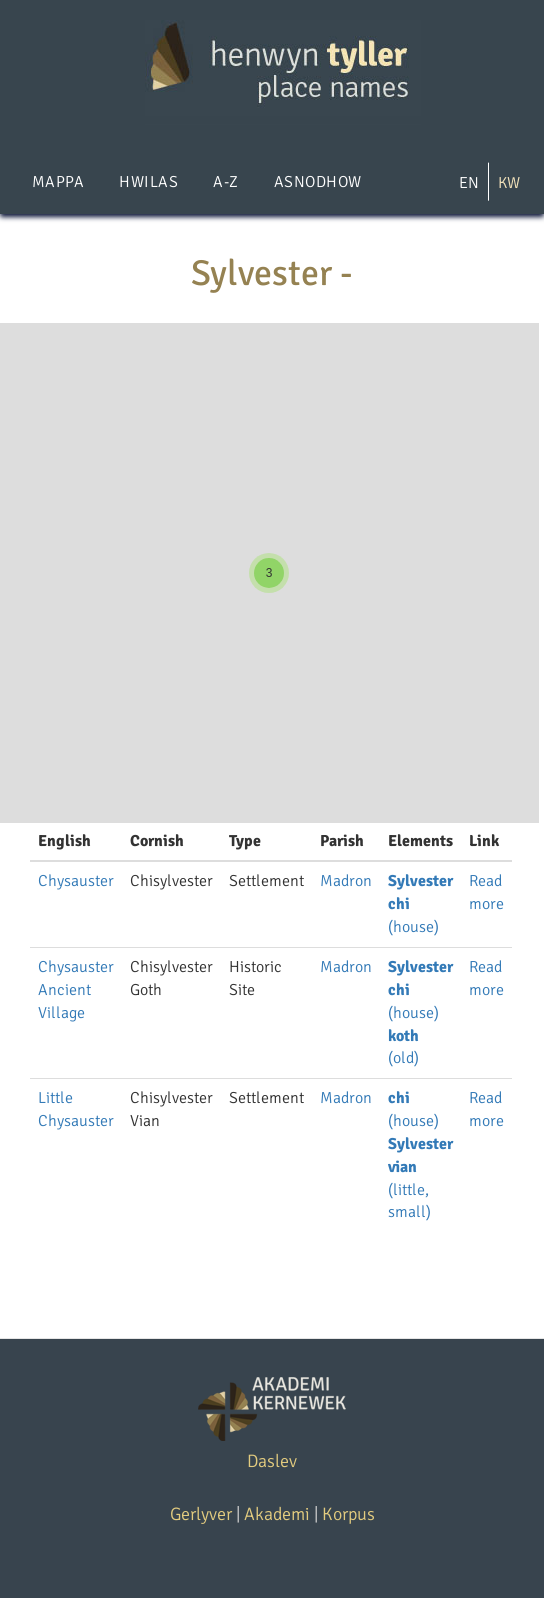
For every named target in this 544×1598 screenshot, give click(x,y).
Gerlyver (201, 1514)
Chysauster (76, 881)
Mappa (58, 182)
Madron (346, 881)
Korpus (348, 1514)
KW (509, 183)
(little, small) (409, 1190)
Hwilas (148, 182)
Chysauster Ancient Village (76, 990)
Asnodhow (318, 182)
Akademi (277, 1514)
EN (469, 183)
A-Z (225, 182)
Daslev (272, 1461)
